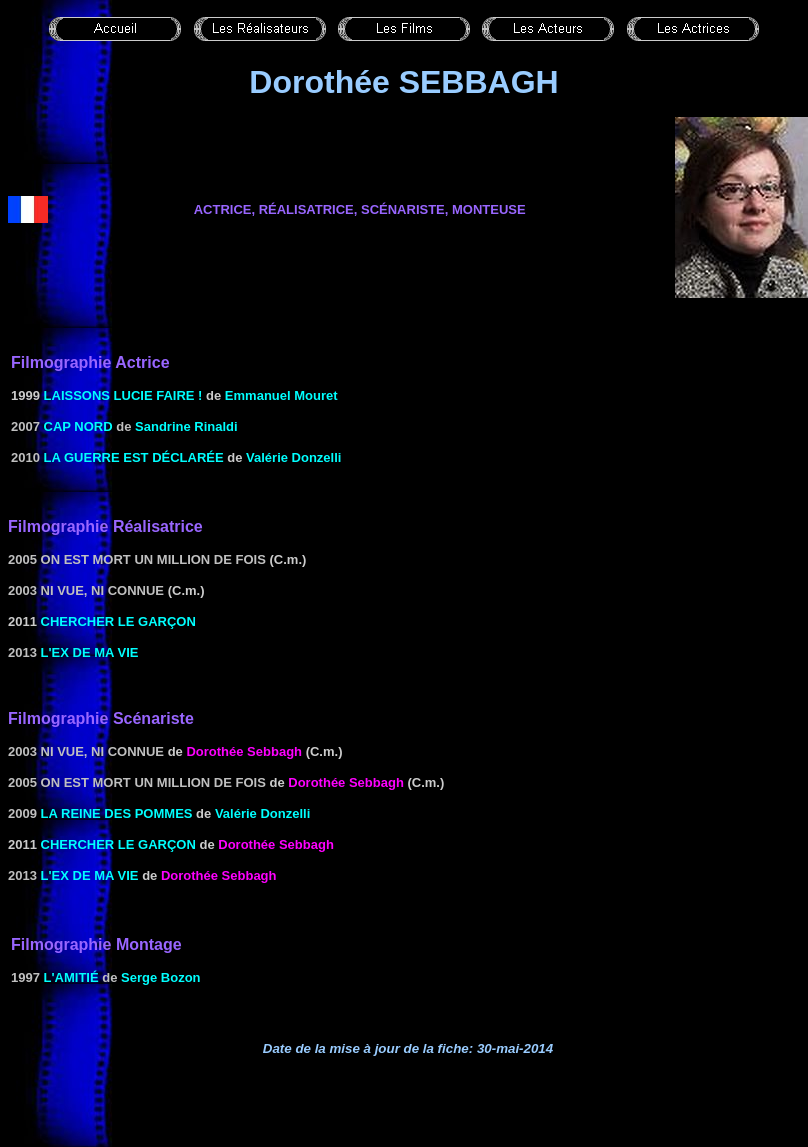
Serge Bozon (160, 977)
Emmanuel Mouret (281, 395)
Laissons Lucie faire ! (123, 395)
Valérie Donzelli (293, 457)
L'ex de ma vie (90, 652)
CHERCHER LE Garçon (118, 621)
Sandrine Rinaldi (186, 426)
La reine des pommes (117, 813)
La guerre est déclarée (134, 457)
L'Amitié (71, 977)
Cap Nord (78, 426)
